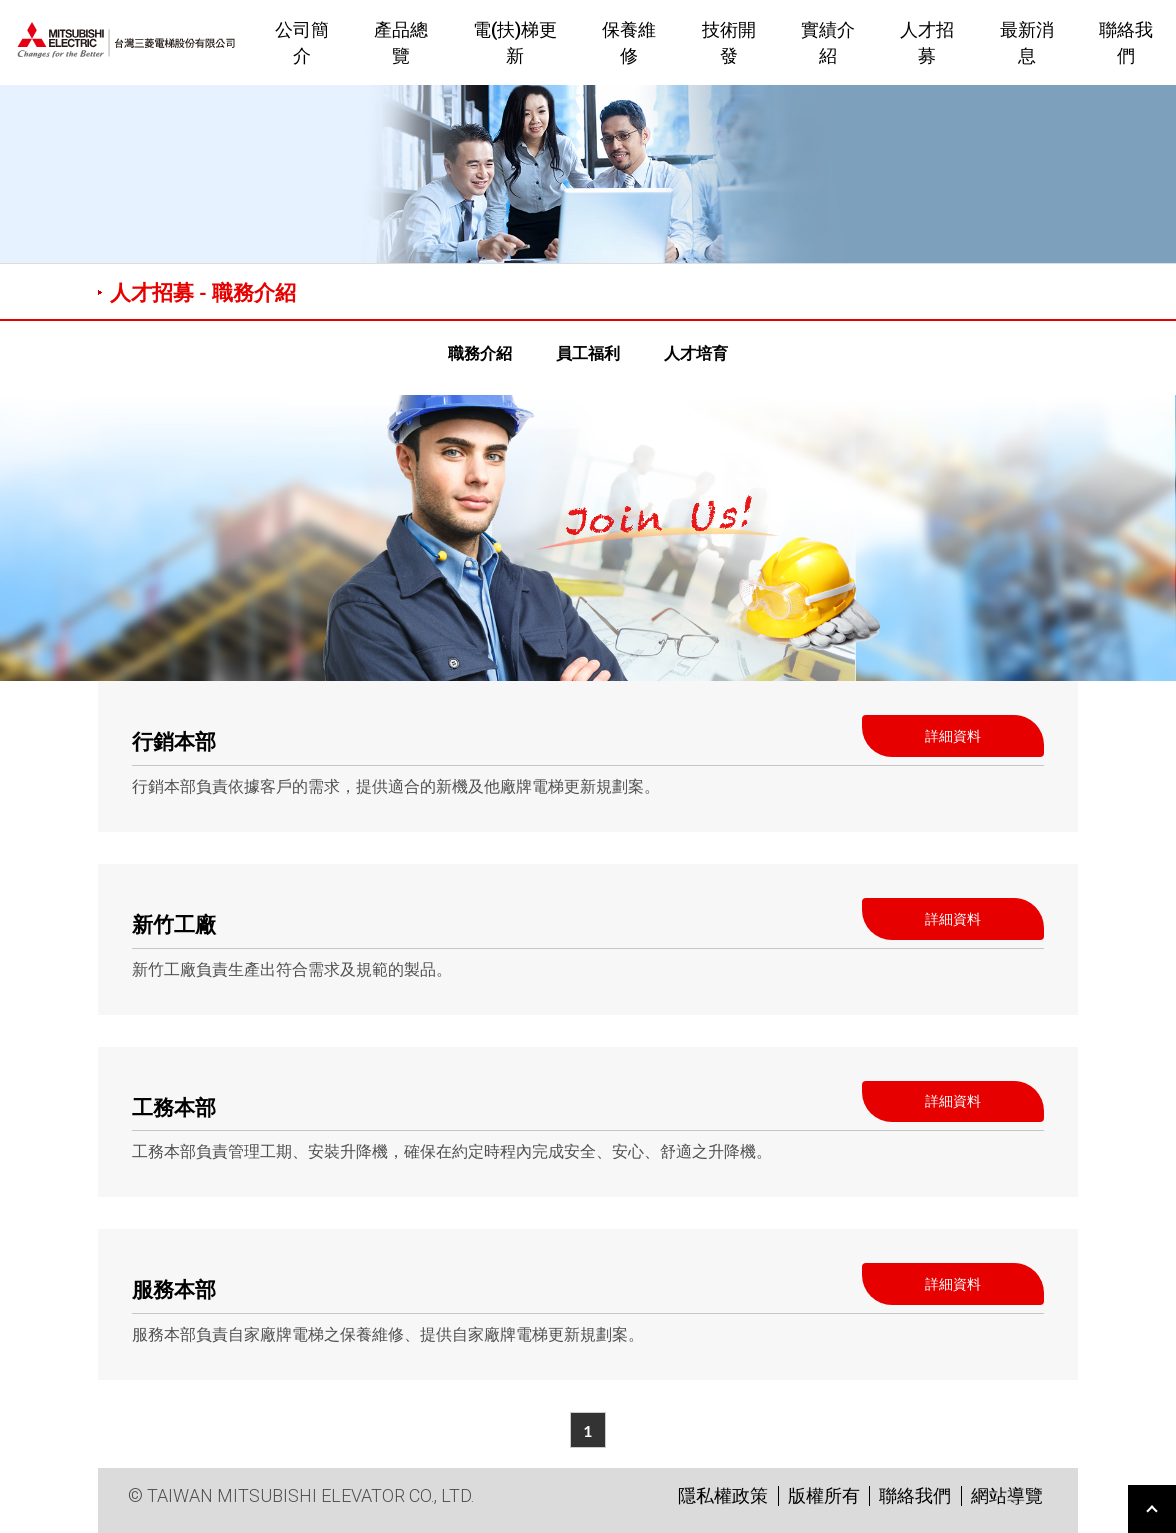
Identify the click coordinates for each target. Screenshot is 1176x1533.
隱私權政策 (723, 1495)
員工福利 (588, 352)
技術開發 (729, 42)
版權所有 (824, 1495)
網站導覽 (1007, 1495)
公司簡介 (302, 42)
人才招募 (927, 42)
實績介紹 (828, 42)
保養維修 (629, 42)
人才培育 (696, 352)
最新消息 (1027, 42)
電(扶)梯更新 (515, 42)
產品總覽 (401, 42)
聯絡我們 (915, 1495)
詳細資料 (953, 735)
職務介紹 (480, 352)
